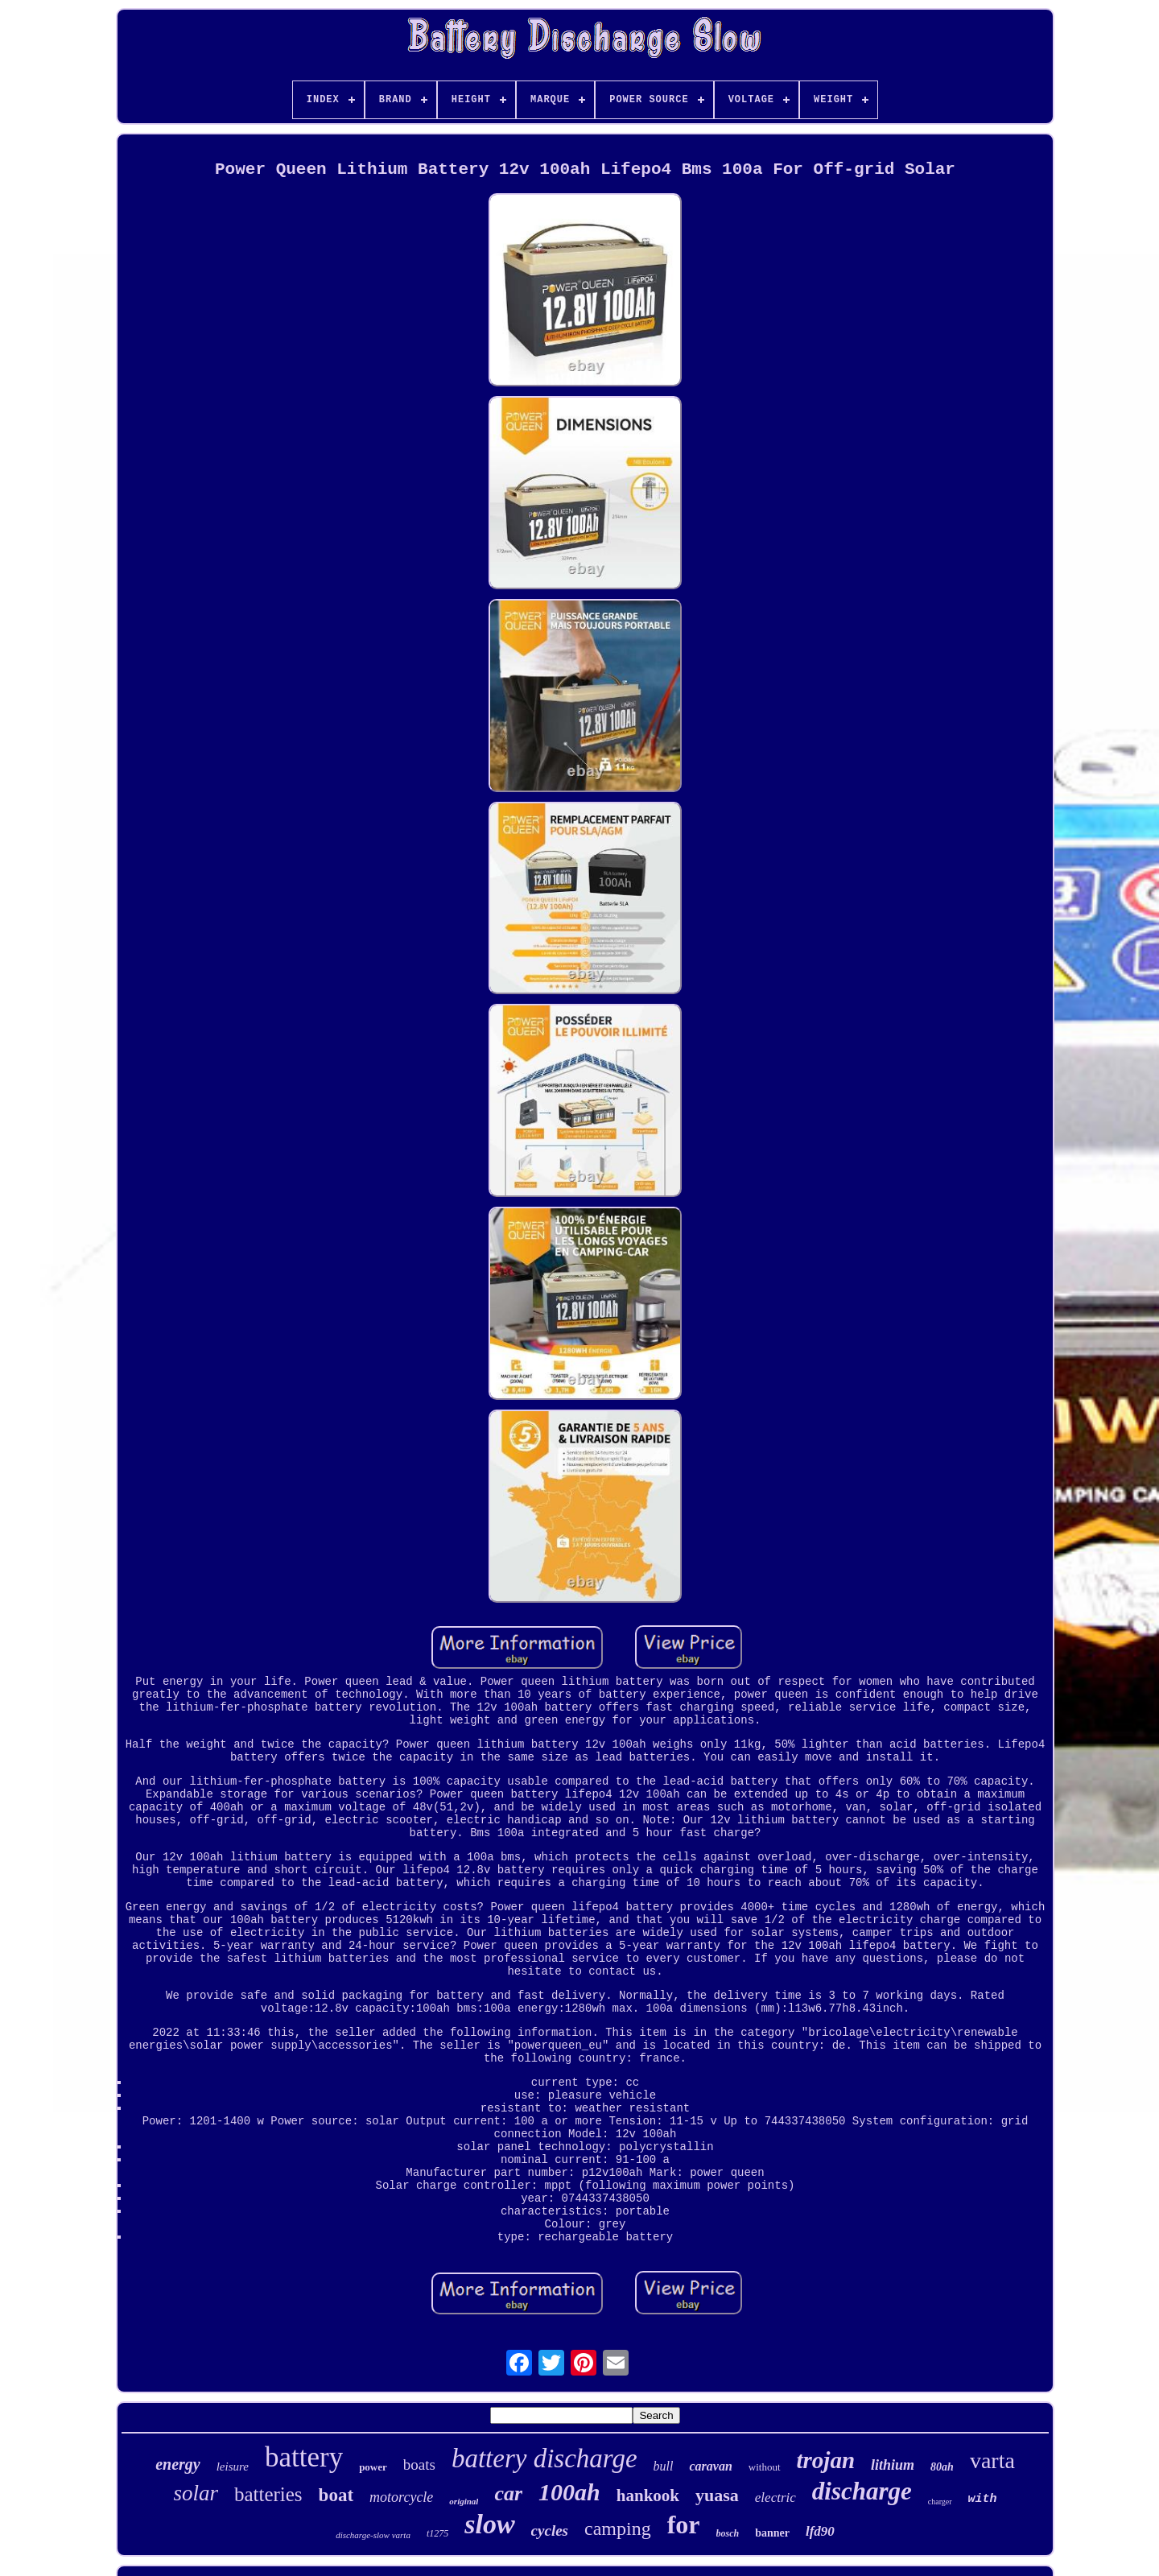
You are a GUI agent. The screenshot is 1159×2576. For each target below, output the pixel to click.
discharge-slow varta (373, 2535)
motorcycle (401, 2497)
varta (992, 2460)
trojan (826, 2460)
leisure (233, 2466)
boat (336, 2495)
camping (617, 2528)
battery (304, 2457)
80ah (942, 2467)
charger (940, 2501)
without (765, 2467)
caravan (710, 2466)
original (463, 2501)
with (982, 2499)
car (508, 2493)
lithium (892, 2465)
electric (775, 2497)
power (373, 2467)
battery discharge (544, 2458)
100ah (569, 2492)
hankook (648, 2495)
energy (177, 2464)
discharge (862, 2491)
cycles (549, 2530)
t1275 (437, 2533)
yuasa (717, 2495)
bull (664, 2466)
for (683, 2524)
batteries (268, 2494)
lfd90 (820, 2531)
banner (772, 2533)
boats (419, 2464)
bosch (728, 2533)
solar (195, 2493)
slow (489, 2524)
